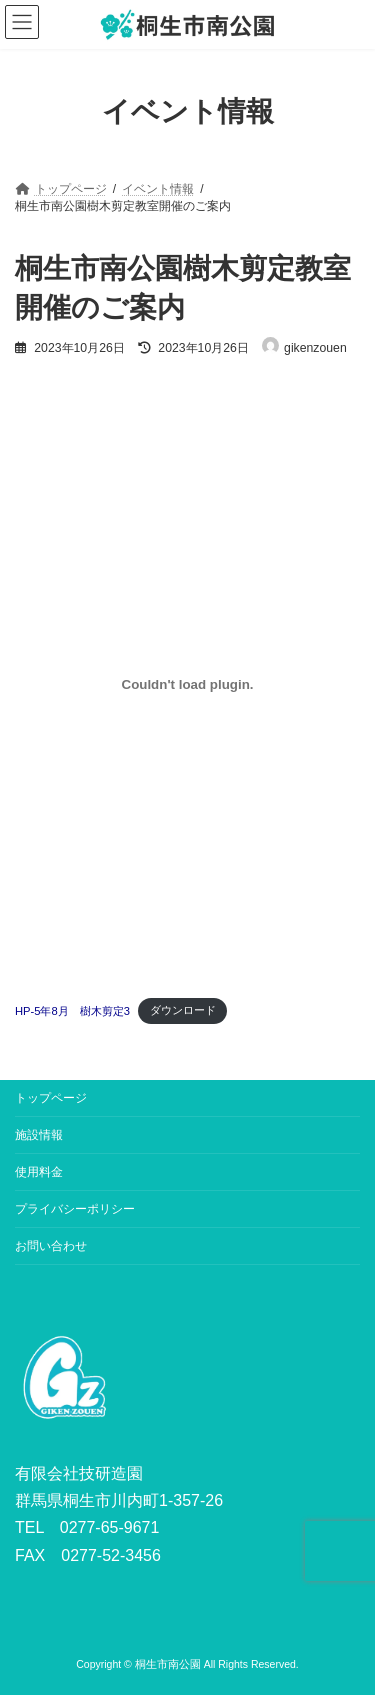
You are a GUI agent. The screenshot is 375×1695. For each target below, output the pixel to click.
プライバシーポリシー (75, 1209)
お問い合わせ (51, 1246)
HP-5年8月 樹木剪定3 (72, 1010)
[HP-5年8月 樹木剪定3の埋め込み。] (187, 685)
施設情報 (39, 1135)
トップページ (51, 1098)
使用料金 (39, 1172)
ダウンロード (183, 1010)
